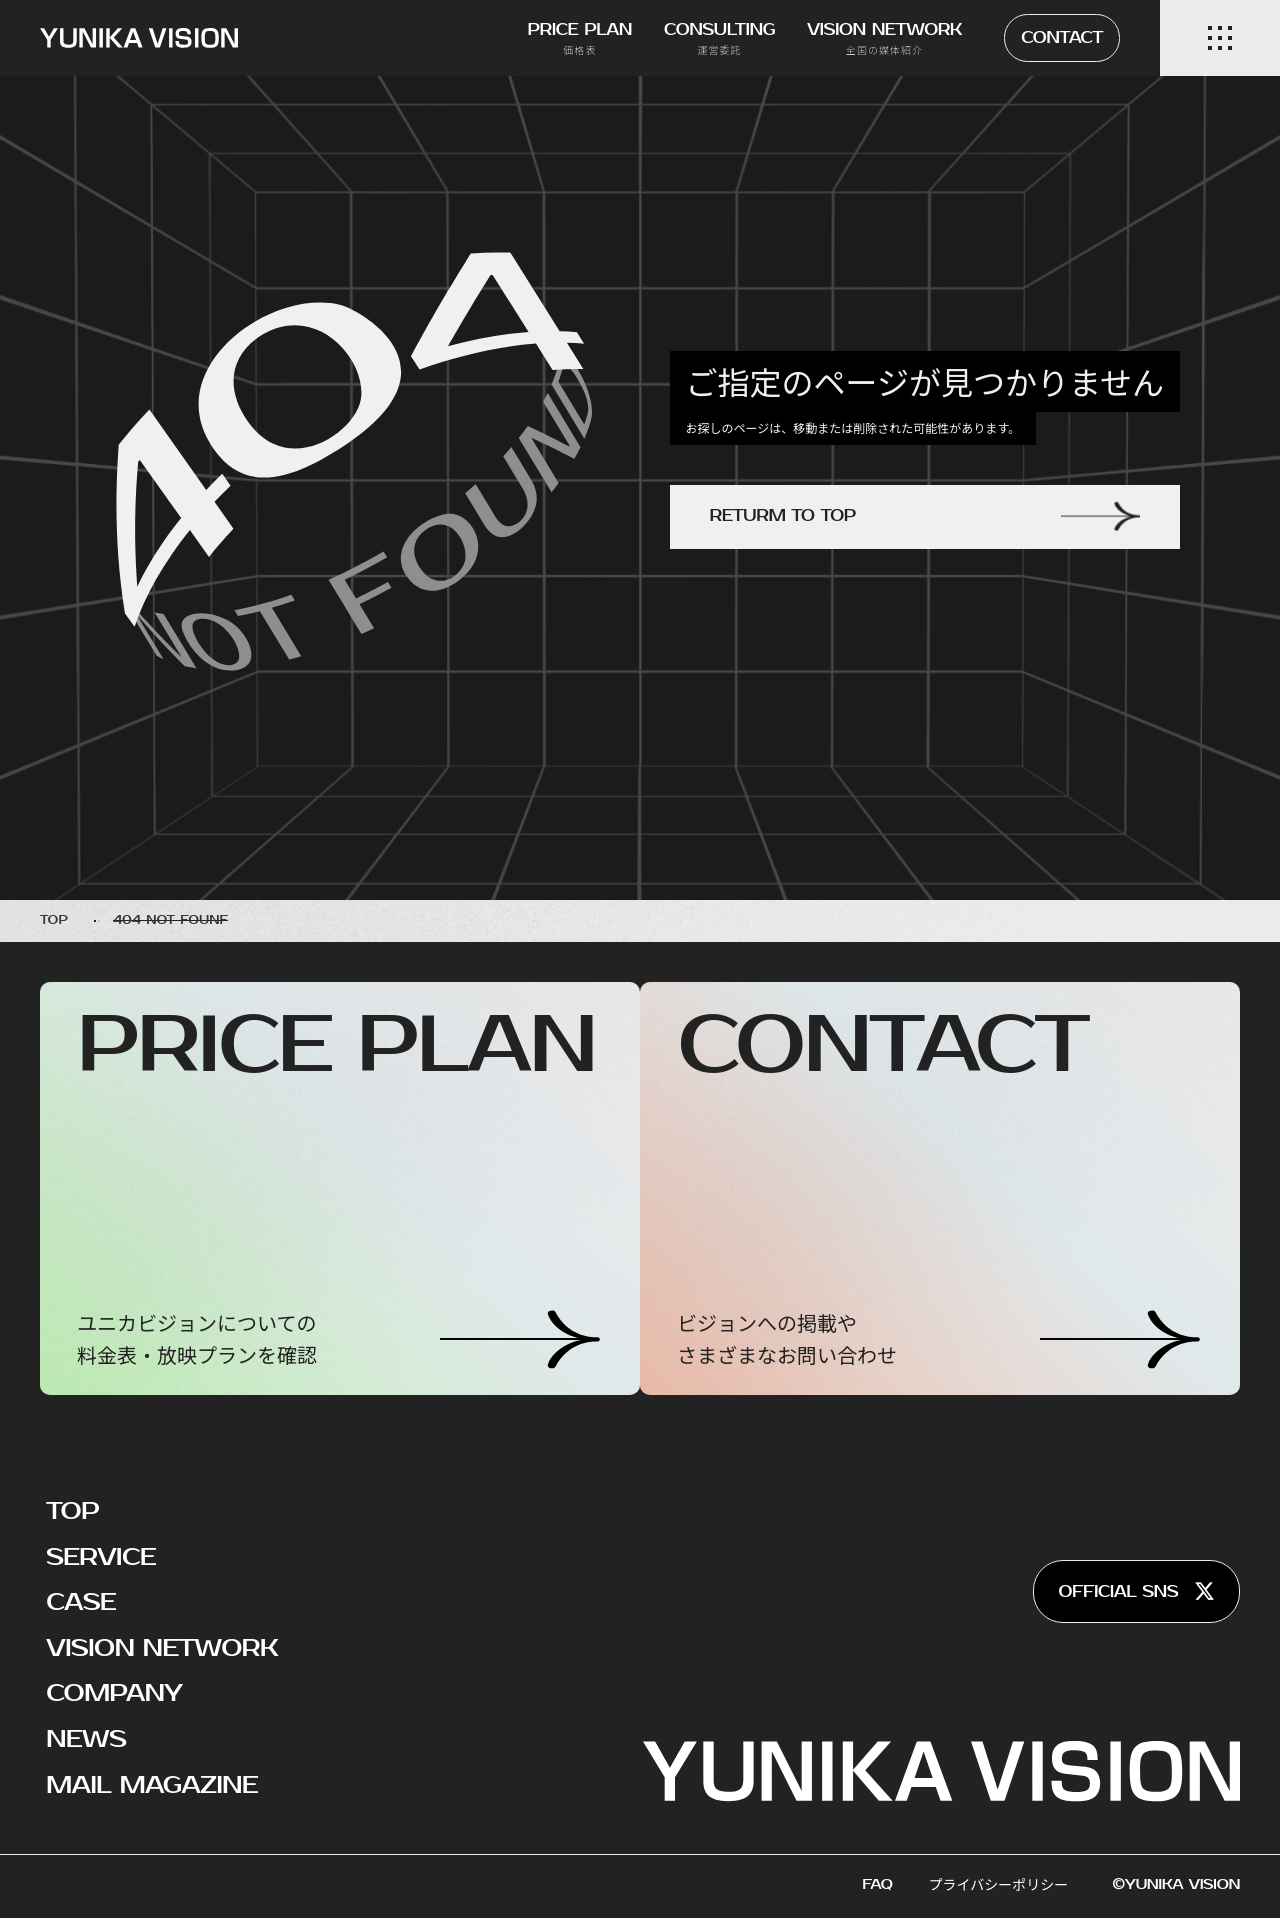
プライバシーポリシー (999, 1884)
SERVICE (101, 1557)
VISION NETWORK (162, 1648)
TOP (72, 1511)
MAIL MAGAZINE (152, 1785)
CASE (81, 1602)
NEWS (86, 1739)
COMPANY (114, 1693)
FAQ (877, 1884)
